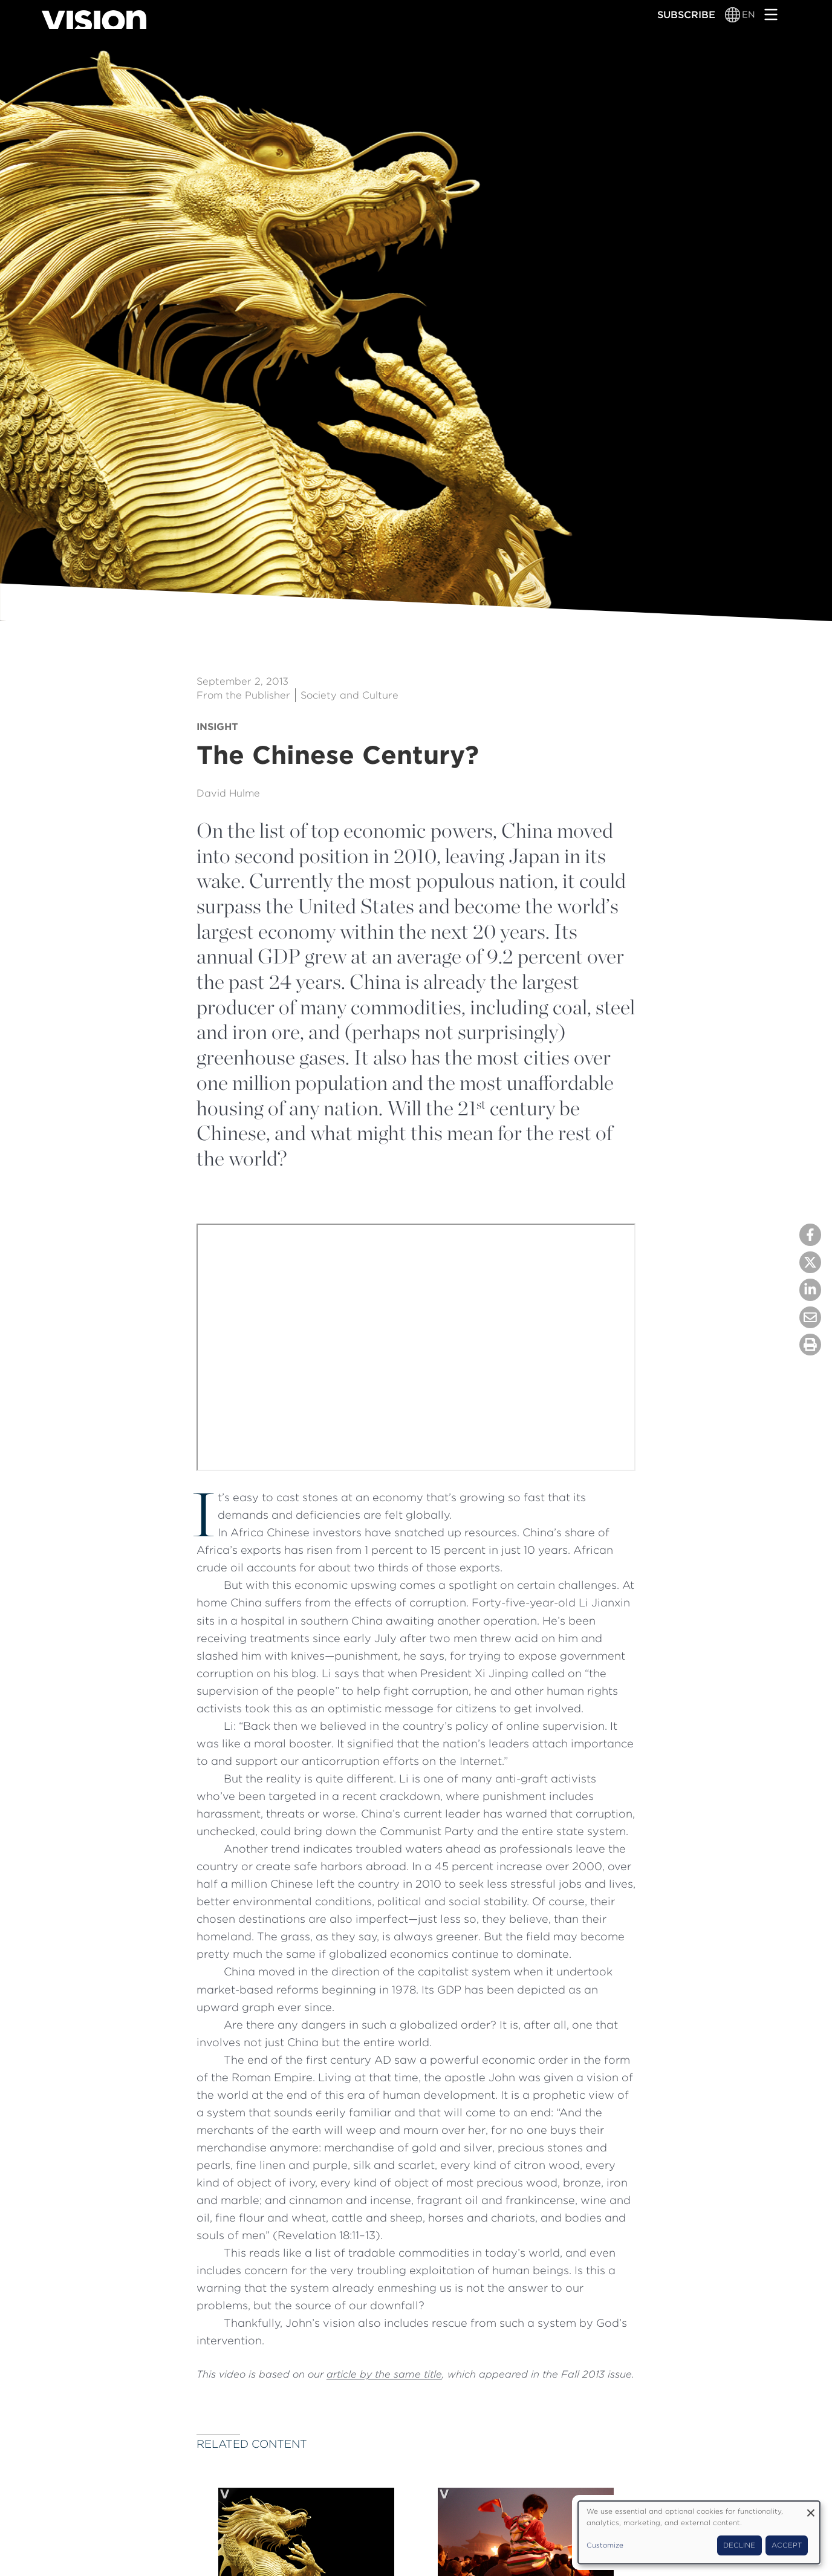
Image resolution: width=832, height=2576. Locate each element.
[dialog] (699, 2532)
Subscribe (686, 14)
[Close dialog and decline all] (811, 2508)
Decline (739, 2545)
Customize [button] (605, 2545)
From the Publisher (243, 695)
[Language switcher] (733, 14)
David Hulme (228, 793)
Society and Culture (349, 695)
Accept (787, 2545)
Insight (217, 726)
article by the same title (384, 2374)
